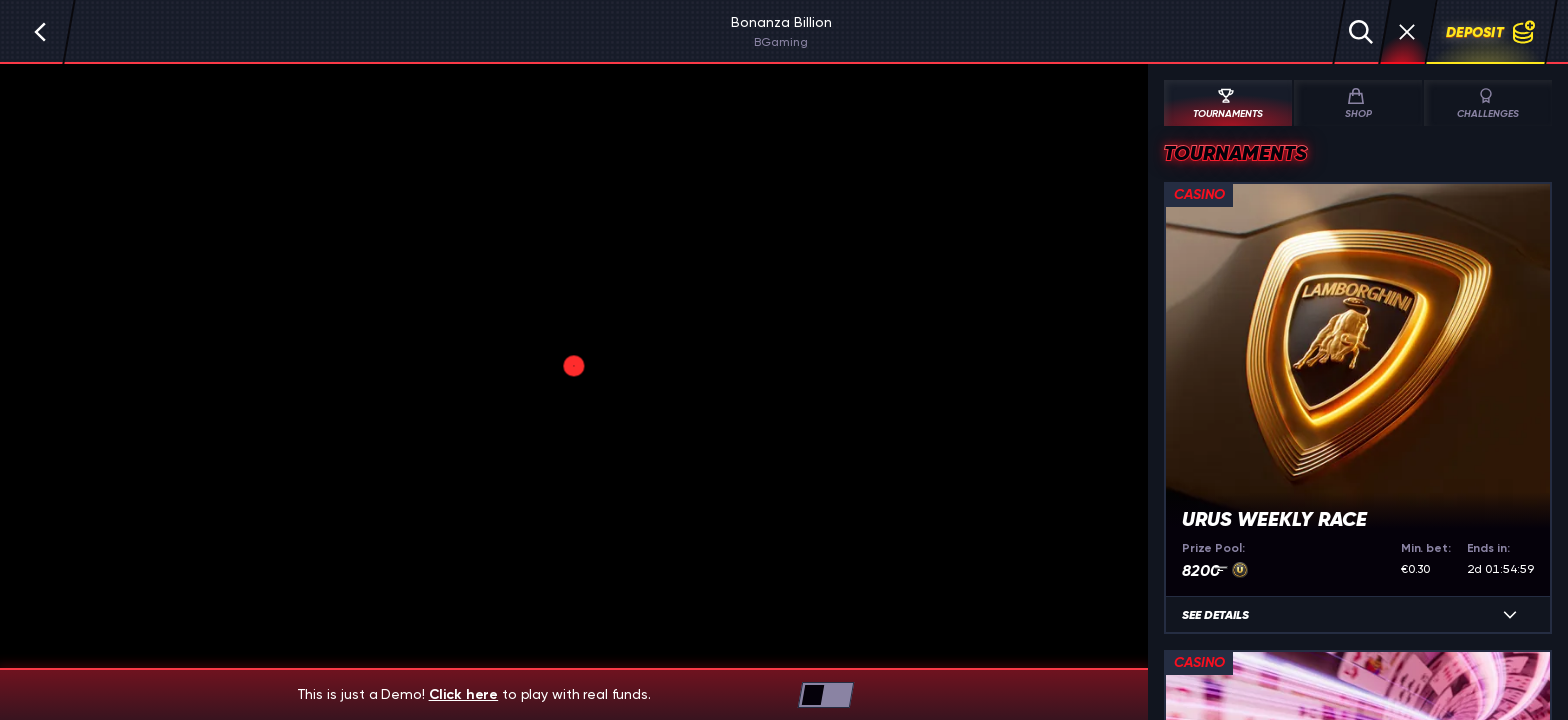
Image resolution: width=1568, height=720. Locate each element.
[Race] (1407, 32)
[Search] (1361, 32)
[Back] (40, 32)
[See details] (1510, 615)
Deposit (1491, 32)
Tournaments (1225, 104)
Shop (1356, 104)
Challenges (1488, 104)
